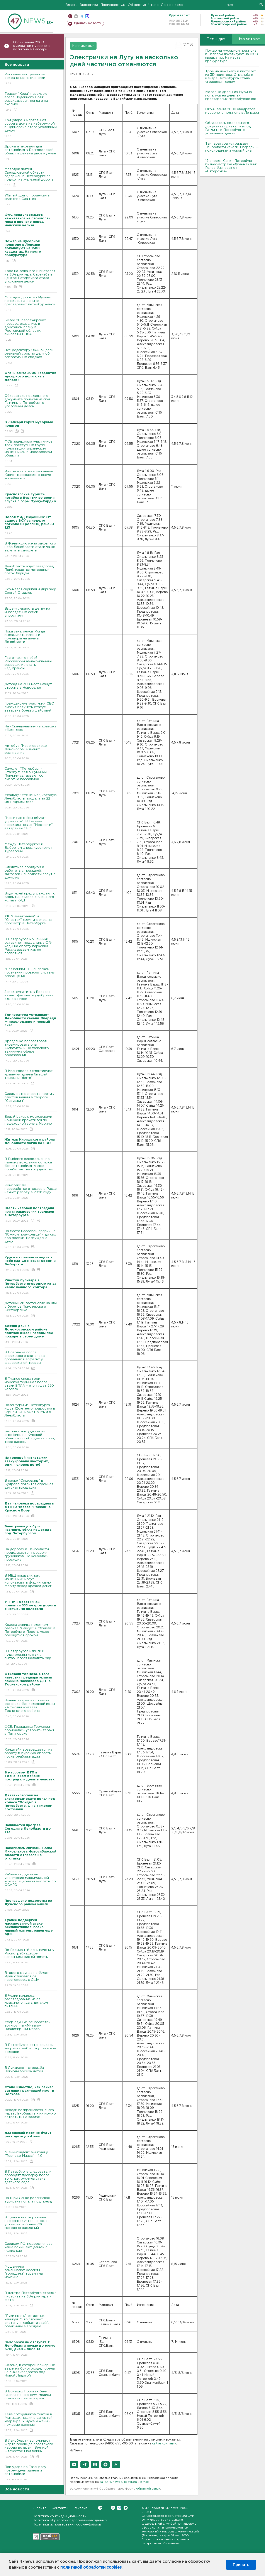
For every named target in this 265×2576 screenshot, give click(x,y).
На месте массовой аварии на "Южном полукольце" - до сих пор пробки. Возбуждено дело (31, 1239)
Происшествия (113, 4)
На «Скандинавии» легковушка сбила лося (31, 731)
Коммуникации (83, 46)
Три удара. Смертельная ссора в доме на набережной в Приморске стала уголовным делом (31, 128)
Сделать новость (88, 23)
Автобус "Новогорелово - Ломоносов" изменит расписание (31, 752)
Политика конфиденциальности (60, 2516)
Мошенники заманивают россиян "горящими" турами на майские (31, 2275)
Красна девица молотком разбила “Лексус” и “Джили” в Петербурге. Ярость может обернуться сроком (31, 1633)
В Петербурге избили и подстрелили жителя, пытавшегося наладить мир (31, 1658)
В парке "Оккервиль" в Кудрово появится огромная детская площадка (31, 1487)
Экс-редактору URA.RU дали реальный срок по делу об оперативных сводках (31, 357)
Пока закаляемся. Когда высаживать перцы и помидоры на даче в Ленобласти (31, 639)
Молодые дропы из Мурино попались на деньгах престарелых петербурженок (31, 304)
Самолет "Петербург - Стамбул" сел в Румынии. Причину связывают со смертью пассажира (31, 777)
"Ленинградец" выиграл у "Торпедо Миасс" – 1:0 (31, 2157)
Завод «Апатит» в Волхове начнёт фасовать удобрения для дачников (31, 998)
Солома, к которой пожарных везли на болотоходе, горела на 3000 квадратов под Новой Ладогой (31, 2373)
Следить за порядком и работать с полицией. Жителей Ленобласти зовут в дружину (31, 875)
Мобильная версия (70, 16)
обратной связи (148, 2489)
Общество (137, 4)
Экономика (89, 4)
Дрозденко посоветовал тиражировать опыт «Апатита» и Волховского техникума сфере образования (31, 1051)
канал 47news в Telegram (118, 2482)
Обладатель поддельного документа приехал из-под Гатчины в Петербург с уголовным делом (31, 404)
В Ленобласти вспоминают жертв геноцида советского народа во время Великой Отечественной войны (31, 2449)
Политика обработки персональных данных (70, 2520)
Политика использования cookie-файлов (67, 2524)
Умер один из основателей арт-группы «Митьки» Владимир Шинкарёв (31, 2029)
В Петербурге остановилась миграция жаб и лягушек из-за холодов (31, 2051)
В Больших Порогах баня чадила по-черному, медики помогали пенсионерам (31, 2398)
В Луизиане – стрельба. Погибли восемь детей (31, 2072)
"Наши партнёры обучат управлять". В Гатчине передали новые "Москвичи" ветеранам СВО (31, 826)
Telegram (119, 2508)
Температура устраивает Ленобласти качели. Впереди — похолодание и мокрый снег (232, 147)
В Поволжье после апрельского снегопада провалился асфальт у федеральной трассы (31, 1360)
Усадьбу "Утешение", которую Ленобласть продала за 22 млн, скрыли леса (31, 802)
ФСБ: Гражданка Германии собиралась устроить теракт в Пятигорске (31, 1733)
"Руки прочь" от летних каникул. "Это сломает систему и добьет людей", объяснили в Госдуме (31, 2324)
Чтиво (153, 4)
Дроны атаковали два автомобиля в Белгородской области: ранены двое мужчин (31, 153)
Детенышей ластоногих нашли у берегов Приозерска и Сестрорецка (31, 1310)
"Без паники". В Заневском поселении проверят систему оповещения (31, 976)
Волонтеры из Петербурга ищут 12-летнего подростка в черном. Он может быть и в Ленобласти (31, 1413)
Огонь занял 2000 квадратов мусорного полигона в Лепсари (32, 46)
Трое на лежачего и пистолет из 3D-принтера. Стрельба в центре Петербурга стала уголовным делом (31, 279)
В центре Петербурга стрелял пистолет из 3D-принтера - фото (31, 2299)
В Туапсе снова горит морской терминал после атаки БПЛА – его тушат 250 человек (31, 1387)
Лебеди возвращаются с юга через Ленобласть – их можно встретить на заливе (31, 2117)
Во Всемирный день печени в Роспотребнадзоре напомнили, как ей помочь (31, 1956)
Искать (261, 4)
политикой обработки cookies (91, 2567)
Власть (71, 4)
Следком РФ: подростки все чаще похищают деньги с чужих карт (31, 2250)
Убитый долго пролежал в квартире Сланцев (31, 200)
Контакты (60, 2508)
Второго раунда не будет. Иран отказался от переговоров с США (31, 1979)
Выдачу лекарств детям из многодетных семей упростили (31, 615)
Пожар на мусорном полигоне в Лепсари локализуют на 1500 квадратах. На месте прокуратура (231, 56)
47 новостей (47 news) (162, 2508)
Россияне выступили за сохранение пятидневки (31, 79)
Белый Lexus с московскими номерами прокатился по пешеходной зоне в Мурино (31, 1123)
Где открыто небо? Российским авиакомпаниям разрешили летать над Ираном (31, 666)
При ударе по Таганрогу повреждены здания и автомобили (31, 2473)
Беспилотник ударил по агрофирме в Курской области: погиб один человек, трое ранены (31, 1439)
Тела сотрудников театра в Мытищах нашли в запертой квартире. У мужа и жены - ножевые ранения (31, 2422)
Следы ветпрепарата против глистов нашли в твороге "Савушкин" (31, 1100)
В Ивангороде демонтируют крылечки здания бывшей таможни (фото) (31, 1077)
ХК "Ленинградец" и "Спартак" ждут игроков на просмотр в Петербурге (31, 923)
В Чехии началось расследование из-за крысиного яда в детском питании (31, 2004)
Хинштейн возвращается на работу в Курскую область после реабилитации (31, 1756)
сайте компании (164, 2443)
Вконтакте (100, 2508)
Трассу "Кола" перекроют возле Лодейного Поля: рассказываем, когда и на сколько (31, 102)
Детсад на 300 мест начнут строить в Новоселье (31, 689)
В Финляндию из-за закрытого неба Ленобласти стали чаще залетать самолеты (31, 550)
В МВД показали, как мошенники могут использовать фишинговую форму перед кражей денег (31, 1584)
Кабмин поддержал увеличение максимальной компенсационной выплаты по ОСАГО (31, 1882)
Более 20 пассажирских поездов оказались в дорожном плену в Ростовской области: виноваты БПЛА (31, 330)
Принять (241, 2564)
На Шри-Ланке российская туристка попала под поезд (31, 2203)
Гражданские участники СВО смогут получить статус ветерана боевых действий (31, 710)
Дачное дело (172, 4)
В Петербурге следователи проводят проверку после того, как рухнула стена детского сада (31, 2180)
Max (126, 2508)
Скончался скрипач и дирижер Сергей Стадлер (31, 594)
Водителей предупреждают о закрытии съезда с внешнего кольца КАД (31, 900)
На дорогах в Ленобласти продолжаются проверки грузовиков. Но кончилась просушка (31, 1557)
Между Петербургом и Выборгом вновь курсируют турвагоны (31, 851)
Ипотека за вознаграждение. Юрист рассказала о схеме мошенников (31, 478)
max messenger (87, 16)
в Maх (144, 2482)
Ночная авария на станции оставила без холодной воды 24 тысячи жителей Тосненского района (31, 1708)
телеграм (82, 16)
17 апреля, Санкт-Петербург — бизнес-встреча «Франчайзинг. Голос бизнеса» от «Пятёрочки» (231, 166)
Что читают (249, 39)
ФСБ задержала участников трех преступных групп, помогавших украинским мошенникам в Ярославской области (31, 451)
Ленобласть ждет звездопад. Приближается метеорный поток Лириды (31, 573)
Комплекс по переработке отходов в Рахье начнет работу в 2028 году (31, 1192)
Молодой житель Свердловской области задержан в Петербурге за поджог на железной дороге (31, 177)
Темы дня (216, 39)
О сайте (39, 2508)
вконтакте (76, 16)
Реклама (80, 2508)
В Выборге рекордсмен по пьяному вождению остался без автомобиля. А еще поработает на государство (31, 1167)
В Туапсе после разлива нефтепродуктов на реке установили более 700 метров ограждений (31, 2225)
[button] (74, 2464)
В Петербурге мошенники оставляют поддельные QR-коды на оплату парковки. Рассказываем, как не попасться (31, 949)
